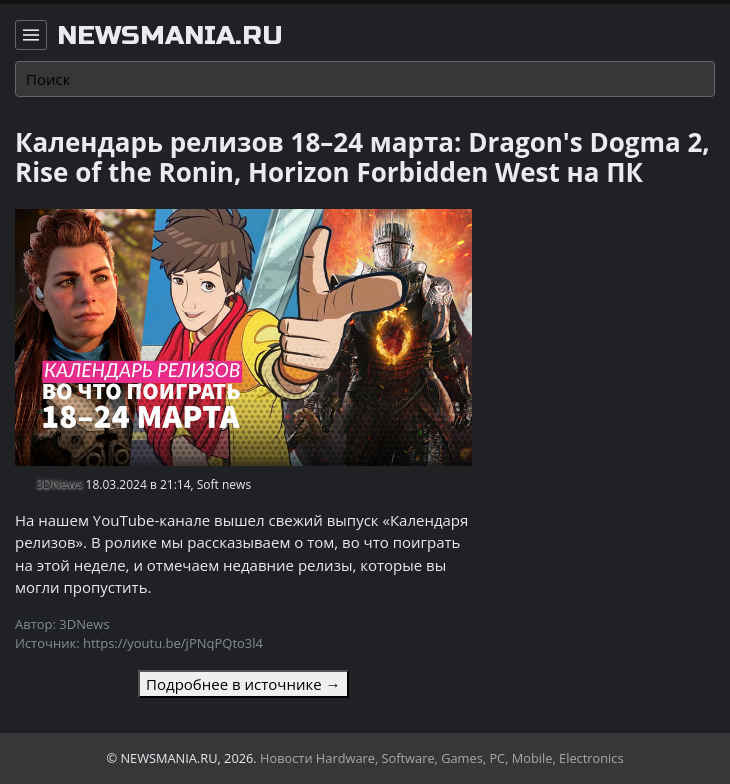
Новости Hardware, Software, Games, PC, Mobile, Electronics (442, 758)
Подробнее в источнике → (243, 684)
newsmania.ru (170, 36)
